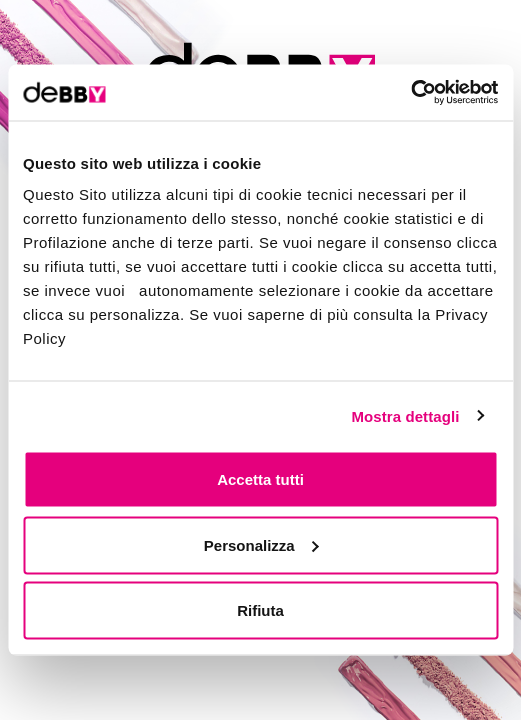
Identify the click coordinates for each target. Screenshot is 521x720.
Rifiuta (260, 610)
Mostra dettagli (405, 415)
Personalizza (261, 544)
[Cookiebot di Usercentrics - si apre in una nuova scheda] (410, 93)
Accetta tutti (260, 479)
